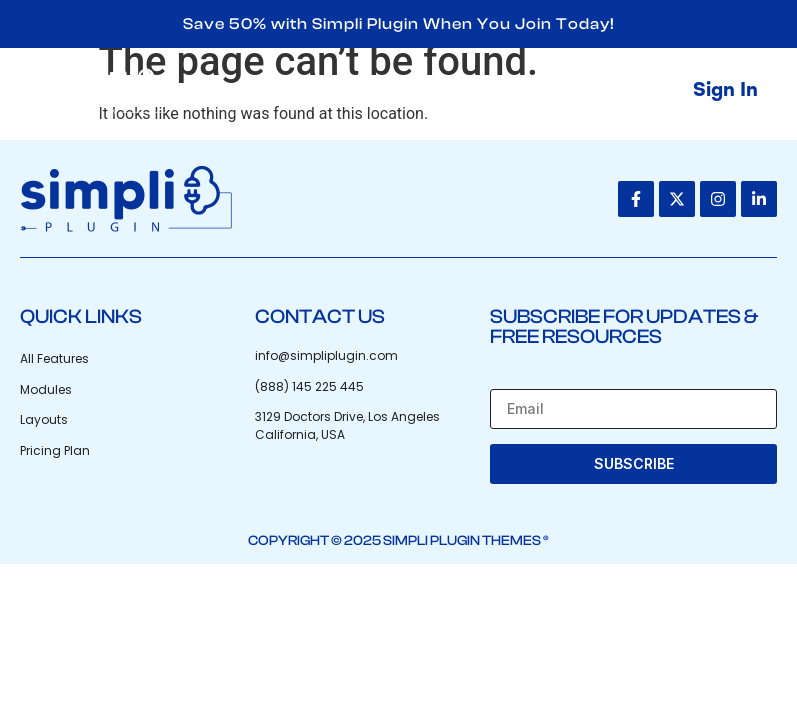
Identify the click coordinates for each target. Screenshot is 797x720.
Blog (482, 90)
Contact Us (591, 90)
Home (313, 90)
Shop (401, 90)
